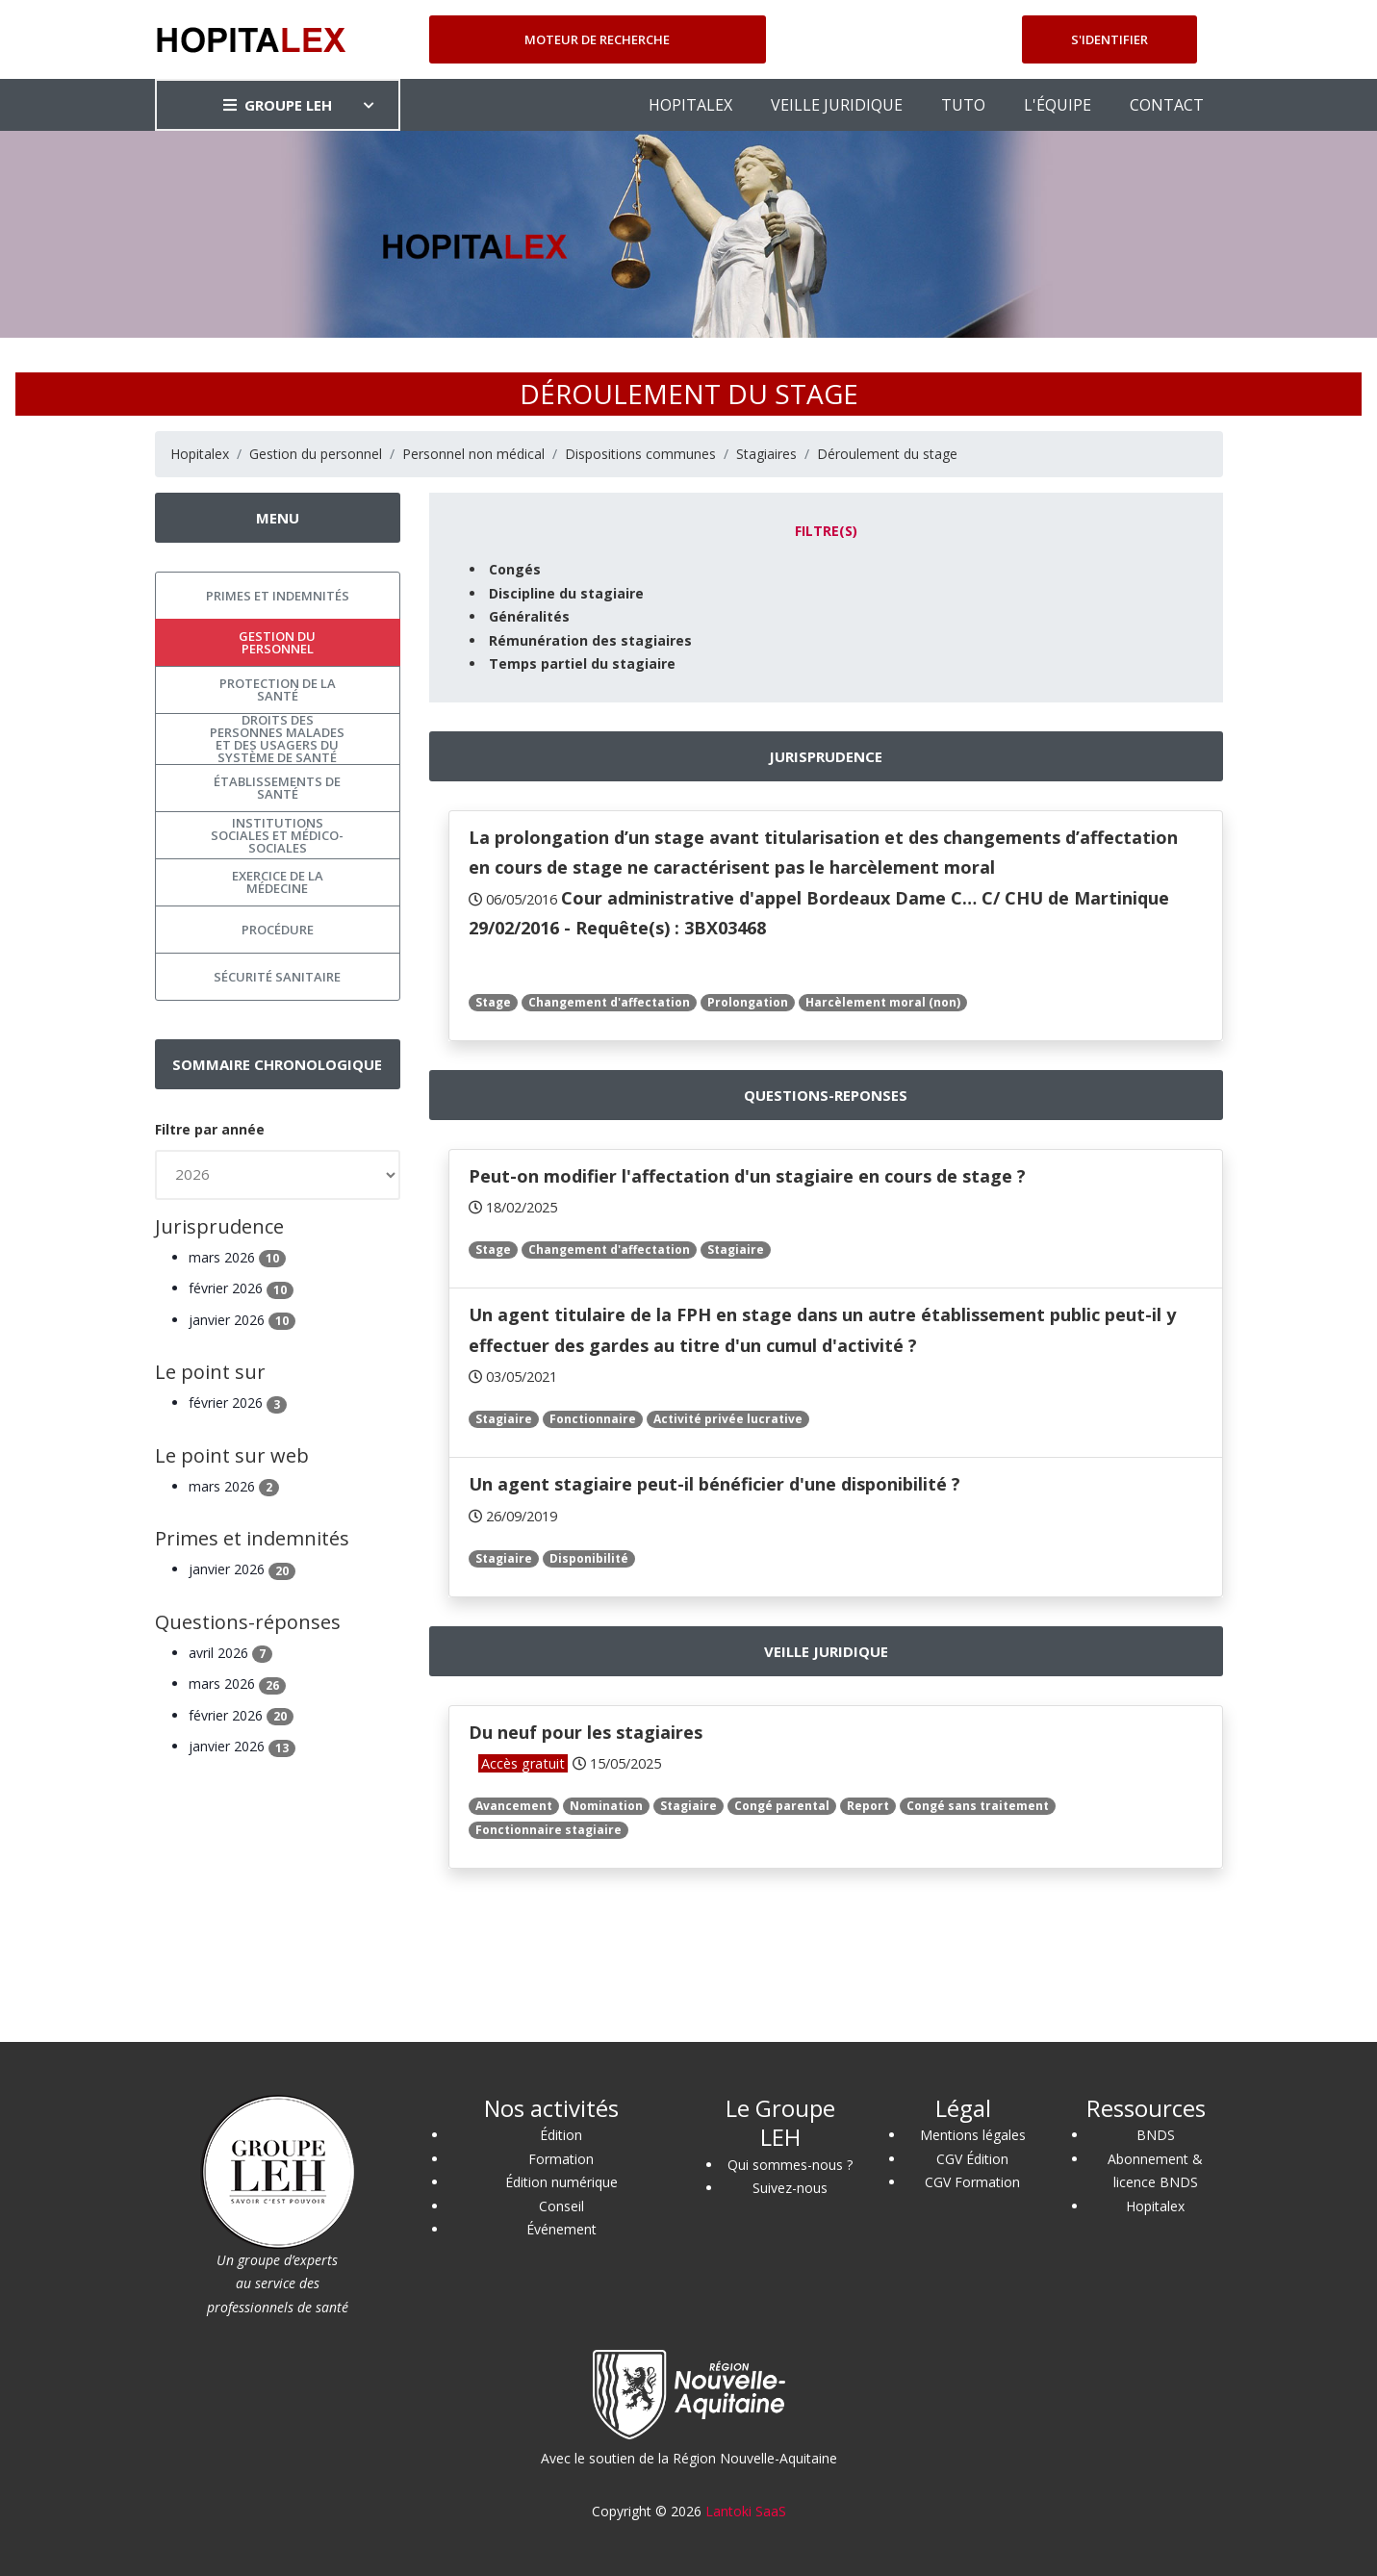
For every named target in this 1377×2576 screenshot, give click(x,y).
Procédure (278, 929)
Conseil (561, 2206)
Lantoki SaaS (745, 2511)
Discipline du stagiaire (566, 593)
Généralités (529, 616)
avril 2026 (230, 1653)
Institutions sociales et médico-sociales (277, 835)
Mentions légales (973, 2135)
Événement (561, 2229)
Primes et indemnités (277, 595)
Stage (493, 1002)
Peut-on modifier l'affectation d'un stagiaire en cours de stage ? (747, 1175)
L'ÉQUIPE (1057, 104)
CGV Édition (972, 2159)
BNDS (1155, 2135)
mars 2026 (237, 1257)
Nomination (606, 1806)
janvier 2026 (242, 1320)
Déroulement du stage (887, 454)
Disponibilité (588, 1558)
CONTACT (1167, 104)
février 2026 (241, 1288)
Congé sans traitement (977, 1806)
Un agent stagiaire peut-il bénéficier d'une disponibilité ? (714, 1483)
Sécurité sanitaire (277, 976)
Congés (515, 569)
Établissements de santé (277, 788)
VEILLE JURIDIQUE (837, 104)
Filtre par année (210, 1129)
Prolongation (747, 1002)
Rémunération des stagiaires (590, 640)
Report (868, 1806)
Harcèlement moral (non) (882, 1002)
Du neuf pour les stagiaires (585, 1732)
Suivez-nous (790, 2188)
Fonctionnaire (592, 1419)
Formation (561, 2159)
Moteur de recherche (597, 39)
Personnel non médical (473, 454)
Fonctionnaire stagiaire (548, 1830)
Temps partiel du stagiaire (582, 663)
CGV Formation (972, 2182)
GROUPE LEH (277, 105)
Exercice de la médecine (277, 882)
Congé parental (781, 1806)
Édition (561, 2135)
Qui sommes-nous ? (790, 2164)
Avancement (513, 1806)
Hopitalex (199, 454)
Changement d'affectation (609, 1002)
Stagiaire (735, 1249)
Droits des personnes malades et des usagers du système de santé (277, 739)
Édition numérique (561, 2182)
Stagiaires (766, 454)
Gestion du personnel (315, 454)
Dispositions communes (640, 454)
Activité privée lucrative (728, 1419)
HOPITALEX (690, 104)
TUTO (963, 104)
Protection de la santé (277, 689)
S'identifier (1109, 39)
